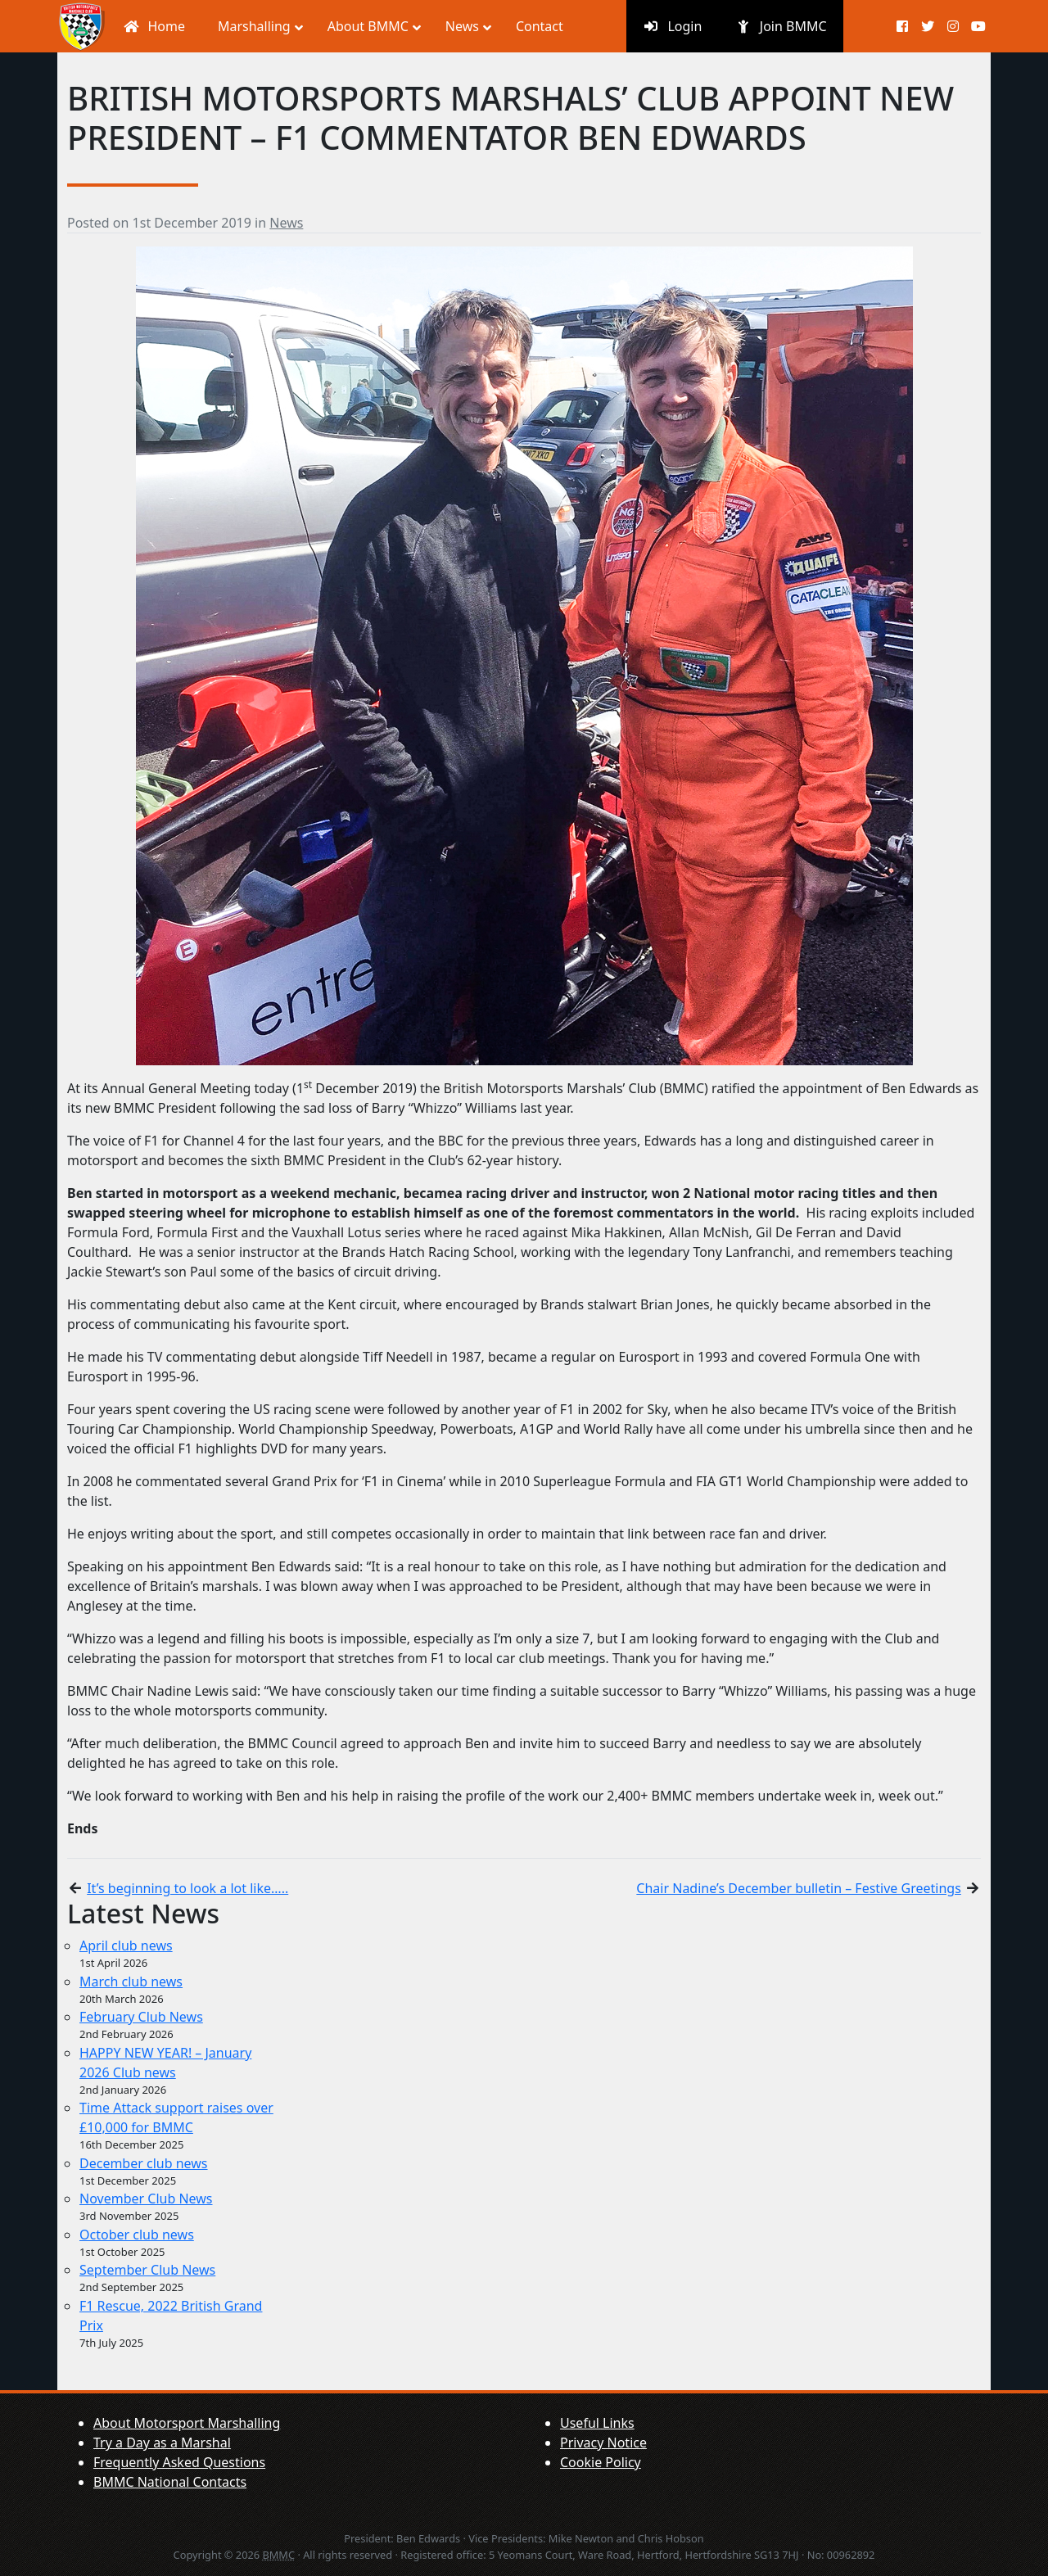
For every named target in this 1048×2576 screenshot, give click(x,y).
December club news (143, 2163)
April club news (126, 1946)
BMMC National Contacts (169, 2482)
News (286, 223)
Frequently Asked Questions (179, 2462)
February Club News (141, 2017)
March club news (131, 1982)
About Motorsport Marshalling (186, 2423)
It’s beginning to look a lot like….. (187, 1888)
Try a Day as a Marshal (162, 2443)
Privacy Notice (603, 2443)
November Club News (146, 2199)
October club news (136, 2235)
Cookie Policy (600, 2462)
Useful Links (597, 2423)
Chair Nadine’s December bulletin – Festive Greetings (798, 1888)
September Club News (147, 2270)
